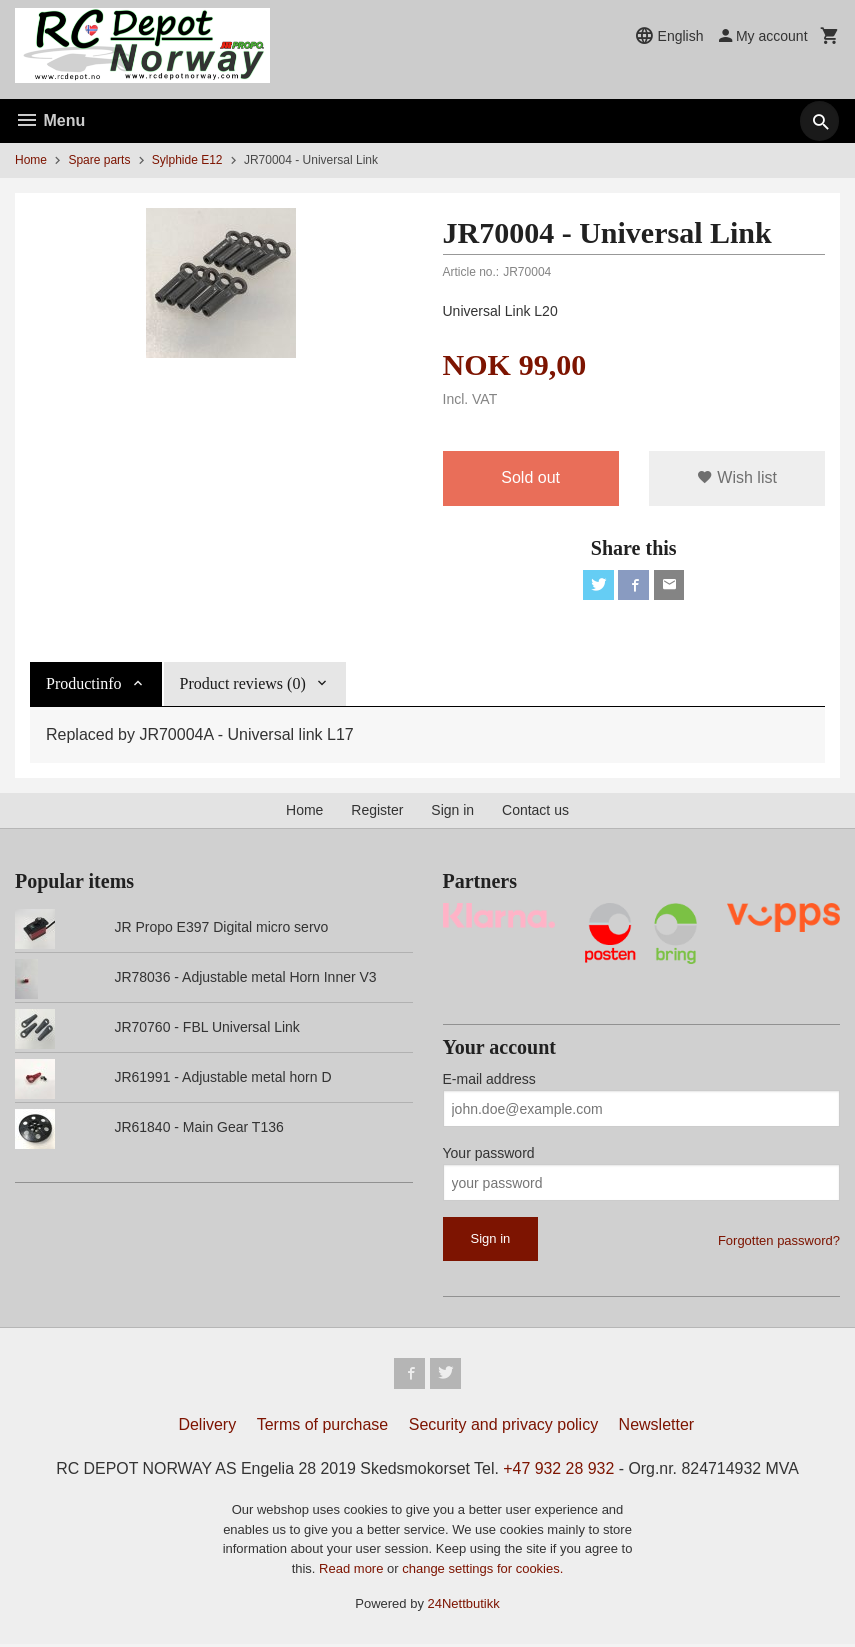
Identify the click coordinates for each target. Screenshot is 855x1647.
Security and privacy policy (503, 1426)
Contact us (535, 812)
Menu (50, 120)
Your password (489, 1155)
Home (31, 160)
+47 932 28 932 (560, 1470)
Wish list (737, 477)
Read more (353, 1571)
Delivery (207, 1426)
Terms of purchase (323, 1426)
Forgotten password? (779, 1242)
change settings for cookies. (482, 1571)
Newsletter (657, 1426)
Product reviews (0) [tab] (243, 685)
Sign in (452, 812)
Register (377, 812)
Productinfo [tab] (84, 685)
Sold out (530, 477)
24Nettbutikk (464, 1606)
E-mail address (489, 1081)
